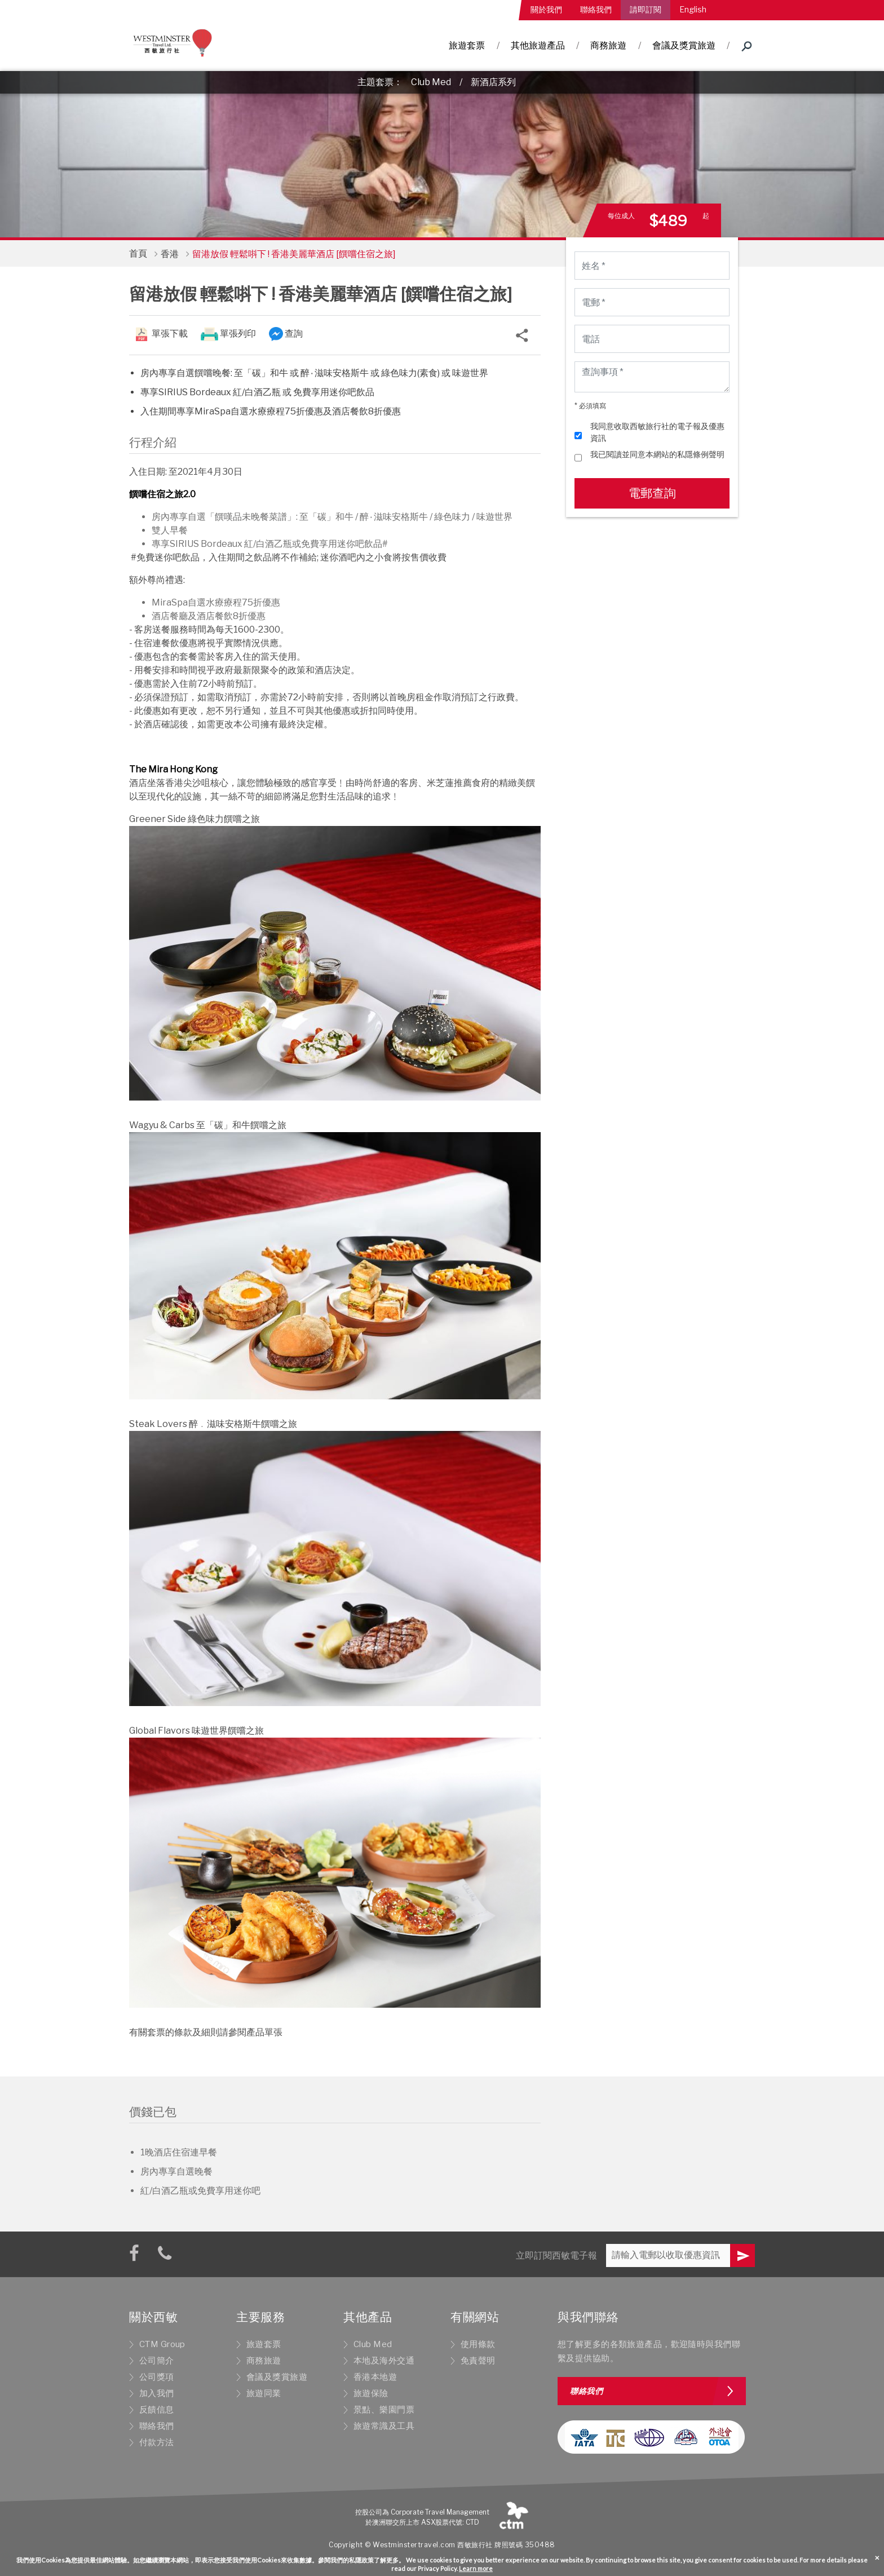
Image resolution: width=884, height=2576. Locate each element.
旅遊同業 (263, 2393)
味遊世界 (494, 516)
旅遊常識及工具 (383, 2426)
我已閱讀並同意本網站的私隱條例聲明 (657, 454)
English (692, 9)
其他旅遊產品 (538, 45)
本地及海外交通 (383, 2361)
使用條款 (478, 2344)
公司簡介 (156, 2361)
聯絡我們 (596, 9)
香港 (170, 254)
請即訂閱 (645, 9)
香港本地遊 (375, 2377)
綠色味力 (452, 516)
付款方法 (156, 2442)
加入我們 (156, 2393)
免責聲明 (478, 2361)
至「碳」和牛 (326, 516)
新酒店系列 (493, 82)
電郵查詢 (652, 493)
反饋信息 (156, 2410)
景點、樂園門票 (383, 2410)
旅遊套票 (467, 45)
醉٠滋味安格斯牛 (394, 516)
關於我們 (546, 9)
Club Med (431, 82)
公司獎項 (156, 2377)
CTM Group (162, 2344)
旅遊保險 (370, 2393)
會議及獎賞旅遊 (683, 45)
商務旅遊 (608, 45)
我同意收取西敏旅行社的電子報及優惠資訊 (657, 432)
